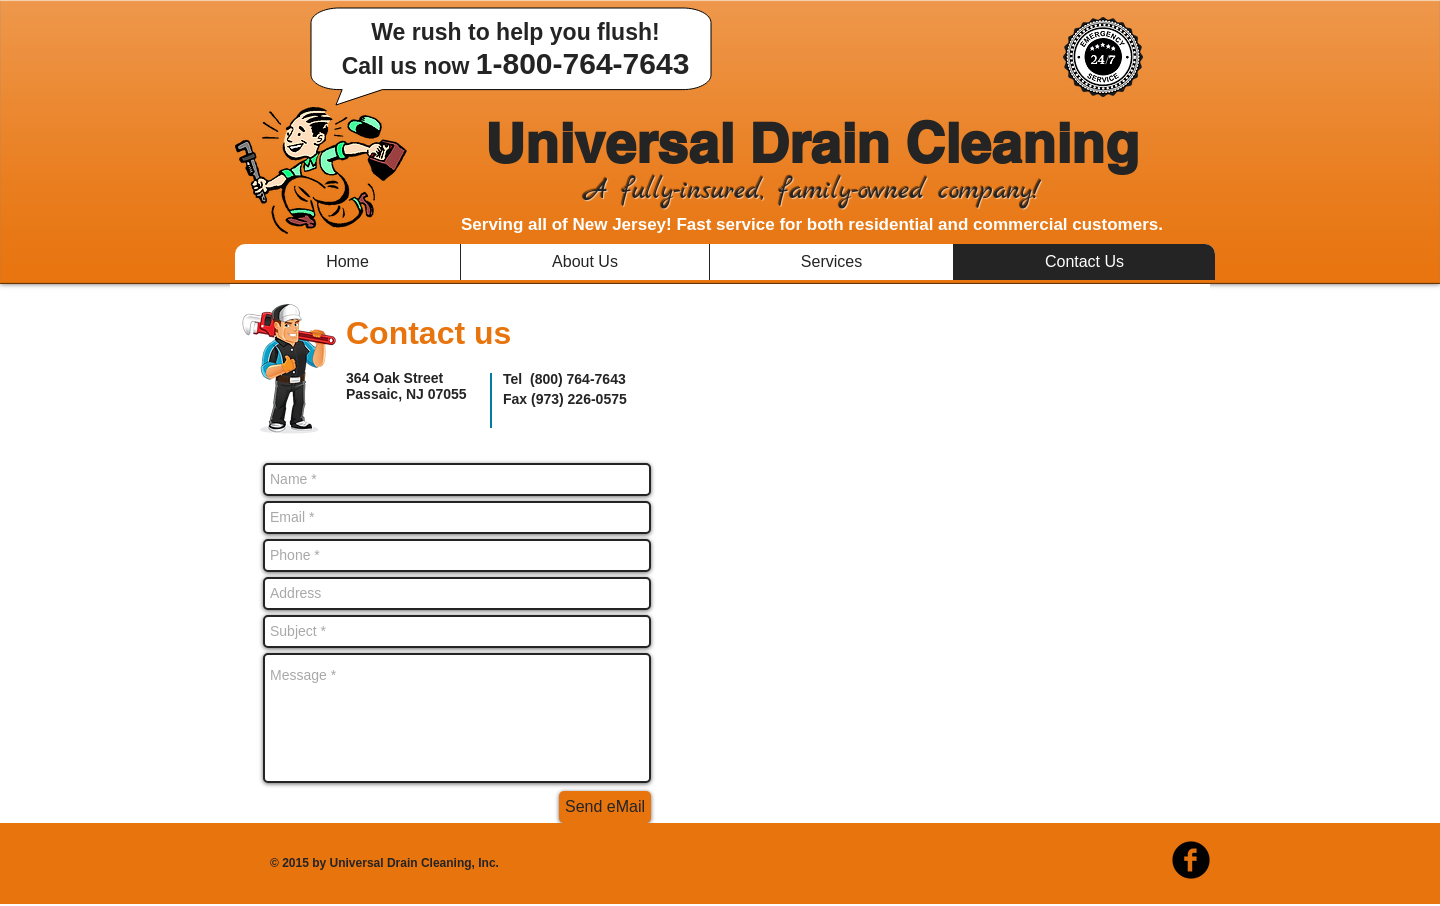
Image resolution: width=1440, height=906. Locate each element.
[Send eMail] (605, 807)
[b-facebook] (1191, 860)
